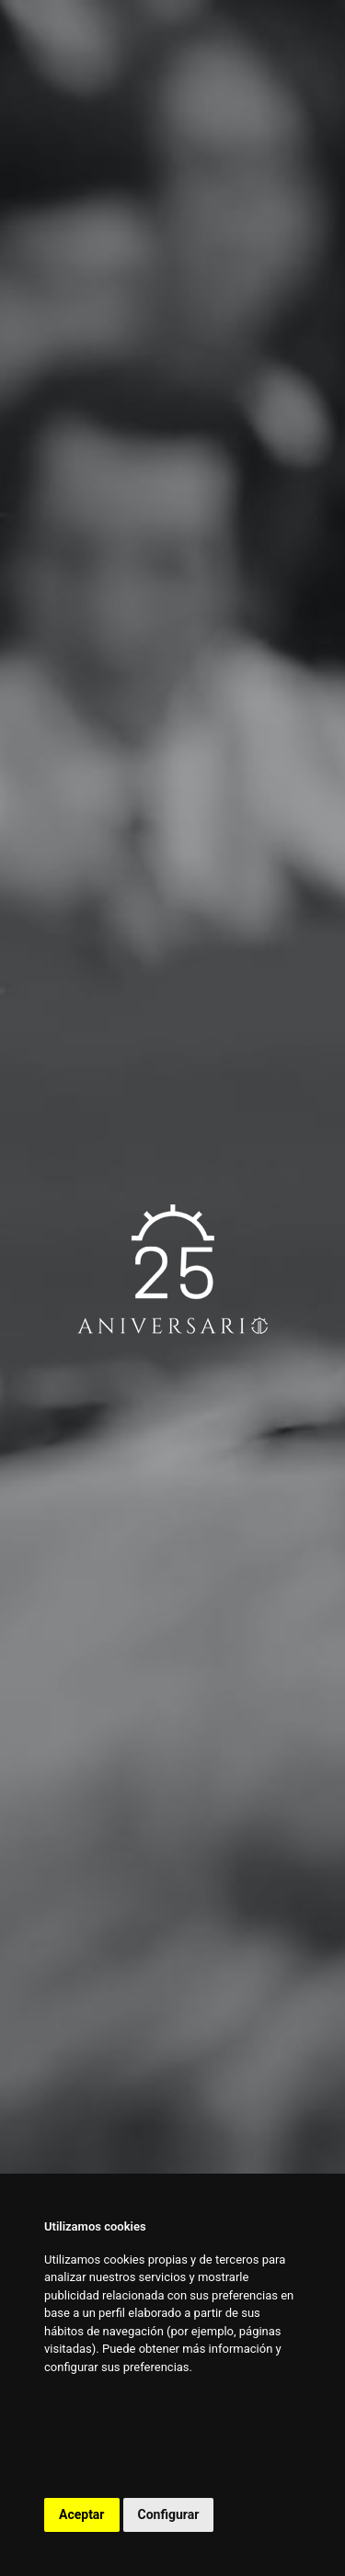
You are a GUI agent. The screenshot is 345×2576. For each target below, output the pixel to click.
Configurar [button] (169, 2514)
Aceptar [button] (82, 2514)
